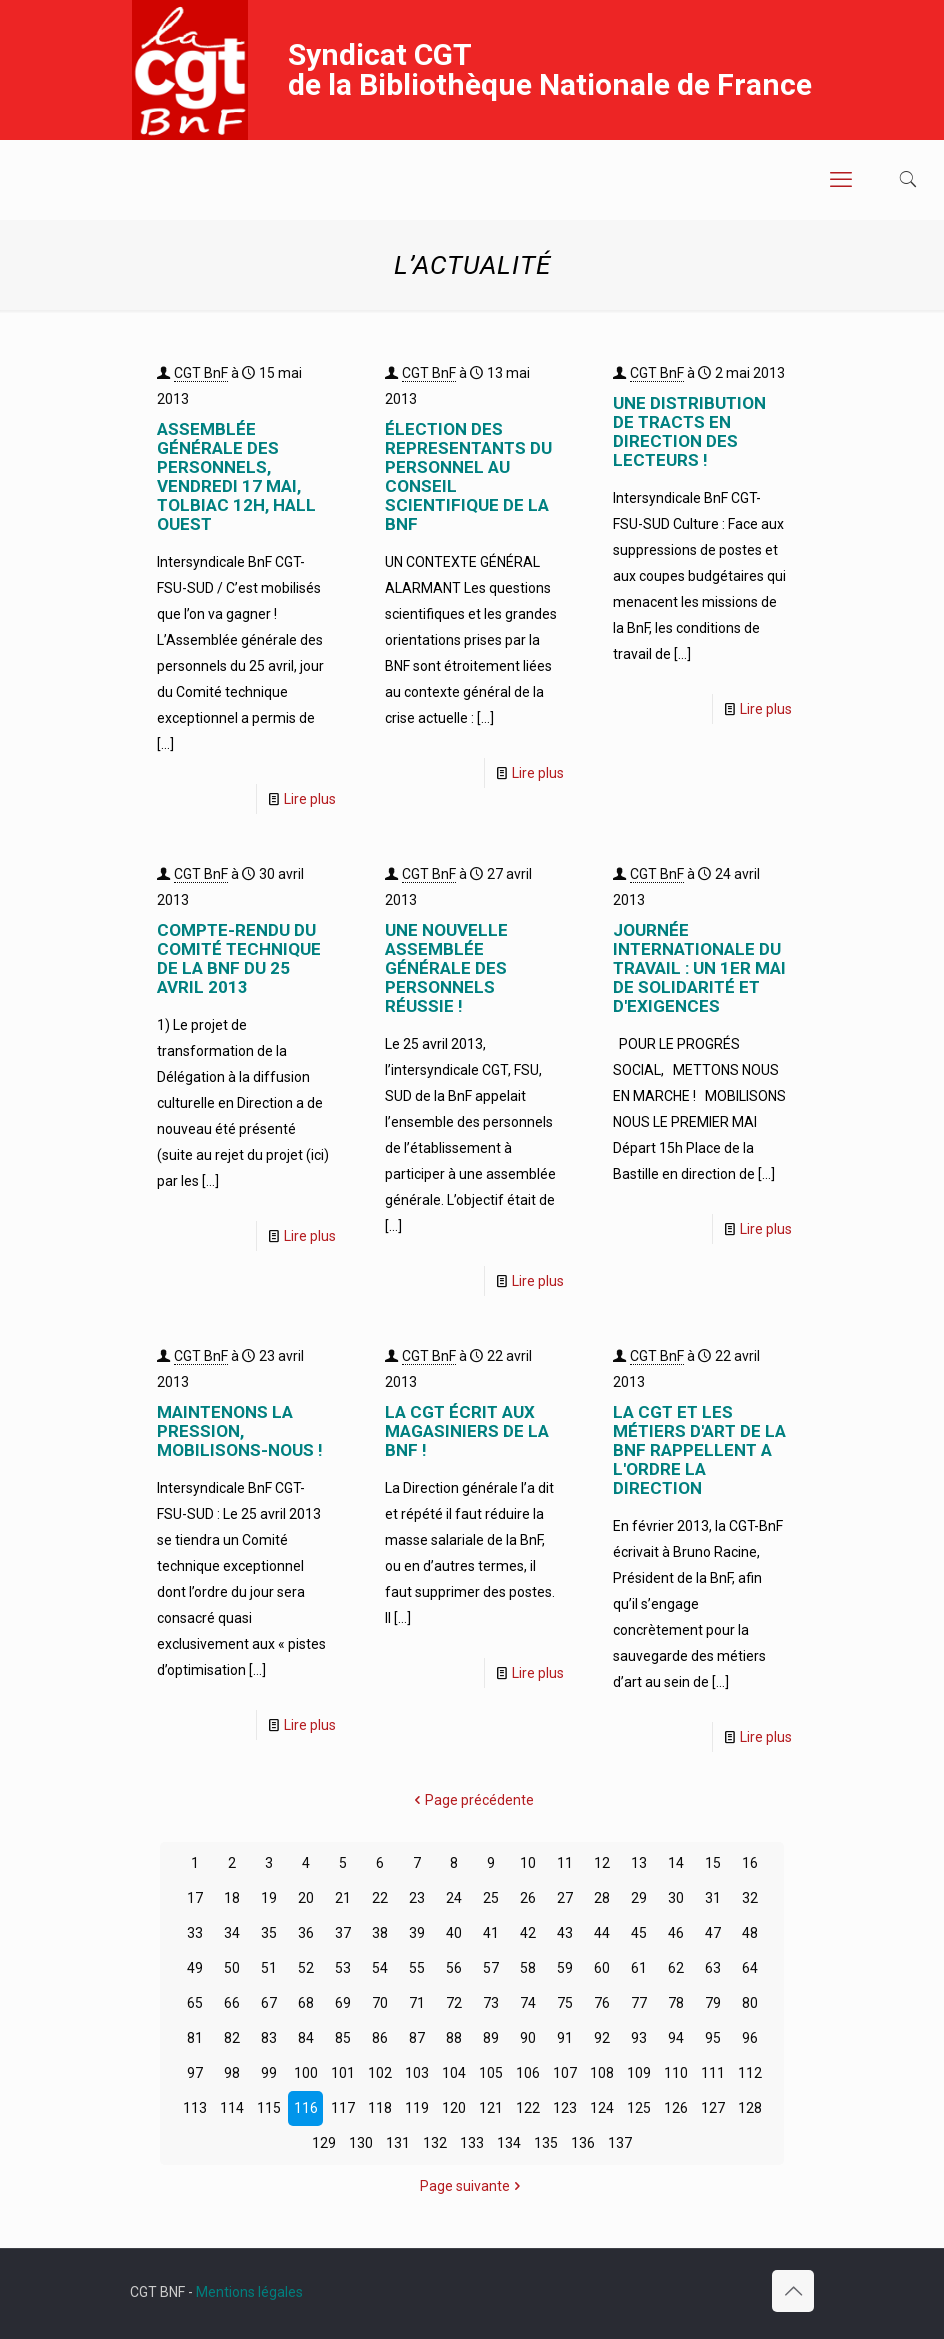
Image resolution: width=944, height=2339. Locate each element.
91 (565, 2038)
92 (602, 2038)
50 (232, 1968)
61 (639, 1968)
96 (750, 2038)
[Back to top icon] (793, 2291)
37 (343, 1933)
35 (269, 1933)
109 (639, 2073)
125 (639, 2108)
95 (713, 2038)
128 (750, 2108)
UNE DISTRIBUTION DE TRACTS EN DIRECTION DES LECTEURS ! (689, 431)
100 (306, 2073)
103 (417, 2073)
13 (639, 1863)
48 (750, 1933)
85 (343, 2038)
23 (417, 1898)
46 (676, 1933)
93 (639, 2038)
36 (306, 1933)
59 (565, 1968)
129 (324, 2143)
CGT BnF (201, 373)
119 (417, 2108)
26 (528, 1898)
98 (232, 2073)
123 (565, 2108)
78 (676, 2003)
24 (454, 1898)
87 (417, 2038)
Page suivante (472, 2186)
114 (232, 2108)
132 (435, 2143)
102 (380, 2073)
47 (713, 1933)
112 (750, 2073)
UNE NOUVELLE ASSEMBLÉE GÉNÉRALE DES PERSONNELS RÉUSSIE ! (446, 968)
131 (398, 2143)
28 (602, 1898)
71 (417, 2003)
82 (232, 2038)
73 (491, 2003)
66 (232, 2003)
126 (676, 2108)
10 (528, 1863)
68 (306, 2003)
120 (454, 2108)
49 (195, 1968)
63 (713, 1968)
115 (269, 2108)
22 (380, 1898)
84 (306, 2038)
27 (565, 1898)
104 (454, 2073)
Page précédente (472, 1800)
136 (583, 2143)
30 (676, 1898)
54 (380, 1968)
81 (195, 2038)
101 (343, 2073)
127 (713, 2108)
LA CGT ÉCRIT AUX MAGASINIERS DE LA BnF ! (467, 1431)
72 (454, 2003)
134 (509, 2143)
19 (269, 1898)
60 (602, 1968)
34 (232, 1933)
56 (454, 1968)
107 (565, 2073)
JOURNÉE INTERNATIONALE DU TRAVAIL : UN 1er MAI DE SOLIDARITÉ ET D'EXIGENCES (699, 968)
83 (269, 2038)
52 (306, 1968)
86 (380, 2038)
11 (565, 1863)
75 (565, 2003)
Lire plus (310, 799)
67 (269, 2003)
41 (491, 1933)
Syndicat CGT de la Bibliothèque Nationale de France (550, 69)
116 (306, 2108)
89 (491, 2038)
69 (343, 2003)
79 (713, 2003)
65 (195, 2003)
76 (602, 2003)
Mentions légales (249, 2292)
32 (750, 1898)
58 (528, 1968)
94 (676, 2038)
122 (528, 2108)
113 (195, 2108)
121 (491, 2108)
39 (417, 1933)
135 (546, 2143)
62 (676, 1968)
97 (195, 2073)
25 (491, 1898)
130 (361, 2143)
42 (528, 1933)
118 (380, 2108)
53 (343, 1968)
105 (491, 2073)
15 (713, 1863)
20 (306, 1898)
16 (750, 1863)
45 (639, 1933)
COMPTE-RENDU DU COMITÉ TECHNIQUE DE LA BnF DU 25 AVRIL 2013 (239, 958)
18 (232, 1898)
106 (528, 2073)
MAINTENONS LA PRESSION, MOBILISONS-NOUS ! (240, 1431)
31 (713, 1898)
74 (528, 2003)
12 (602, 1863)
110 (676, 2073)
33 (195, 1933)
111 (713, 2073)
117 (343, 2108)
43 (565, 1933)
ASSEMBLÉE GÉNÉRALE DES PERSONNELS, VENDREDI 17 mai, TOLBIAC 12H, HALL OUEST (236, 476)
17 (195, 1898)
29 (639, 1898)
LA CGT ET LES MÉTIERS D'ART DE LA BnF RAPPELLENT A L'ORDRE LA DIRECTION (699, 1450)
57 (491, 1968)
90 (528, 2038)
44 (602, 1933)
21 (343, 1898)
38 (380, 1933)
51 (269, 1968)
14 (676, 1863)
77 (639, 2003)
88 (454, 2038)
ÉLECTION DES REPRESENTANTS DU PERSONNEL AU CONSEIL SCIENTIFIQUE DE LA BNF (468, 476)
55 (417, 1968)
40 (454, 1933)
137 (620, 2143)
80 (750, 2003)
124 (602, 2108)
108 (602, 2073)
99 (269, 2073)
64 (750, 1968)
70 (380, 2003)
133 (472, 2143)
